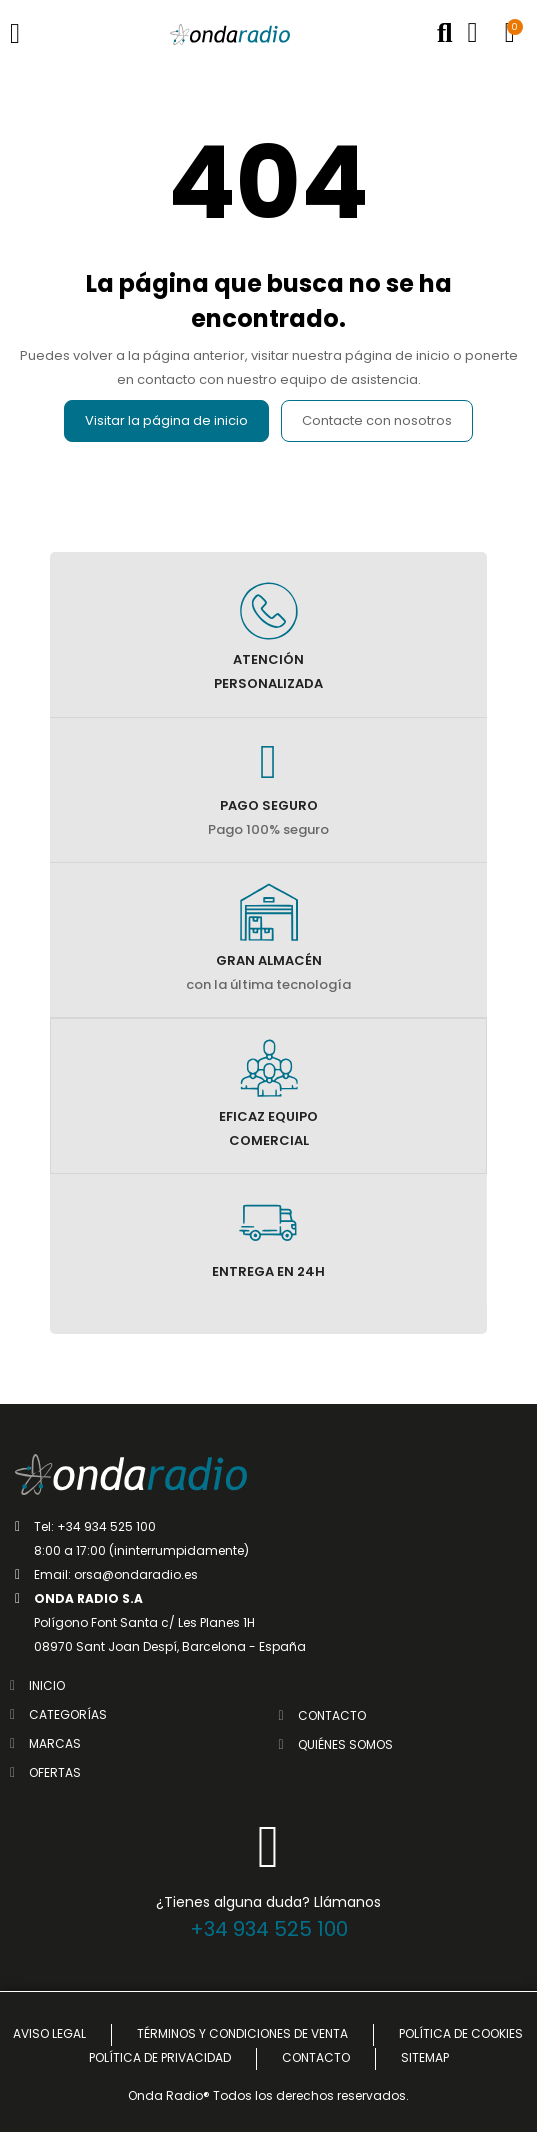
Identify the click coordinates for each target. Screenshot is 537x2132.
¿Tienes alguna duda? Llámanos (268, 1902)
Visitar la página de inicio (166, 420)
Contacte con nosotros (377, 420)
